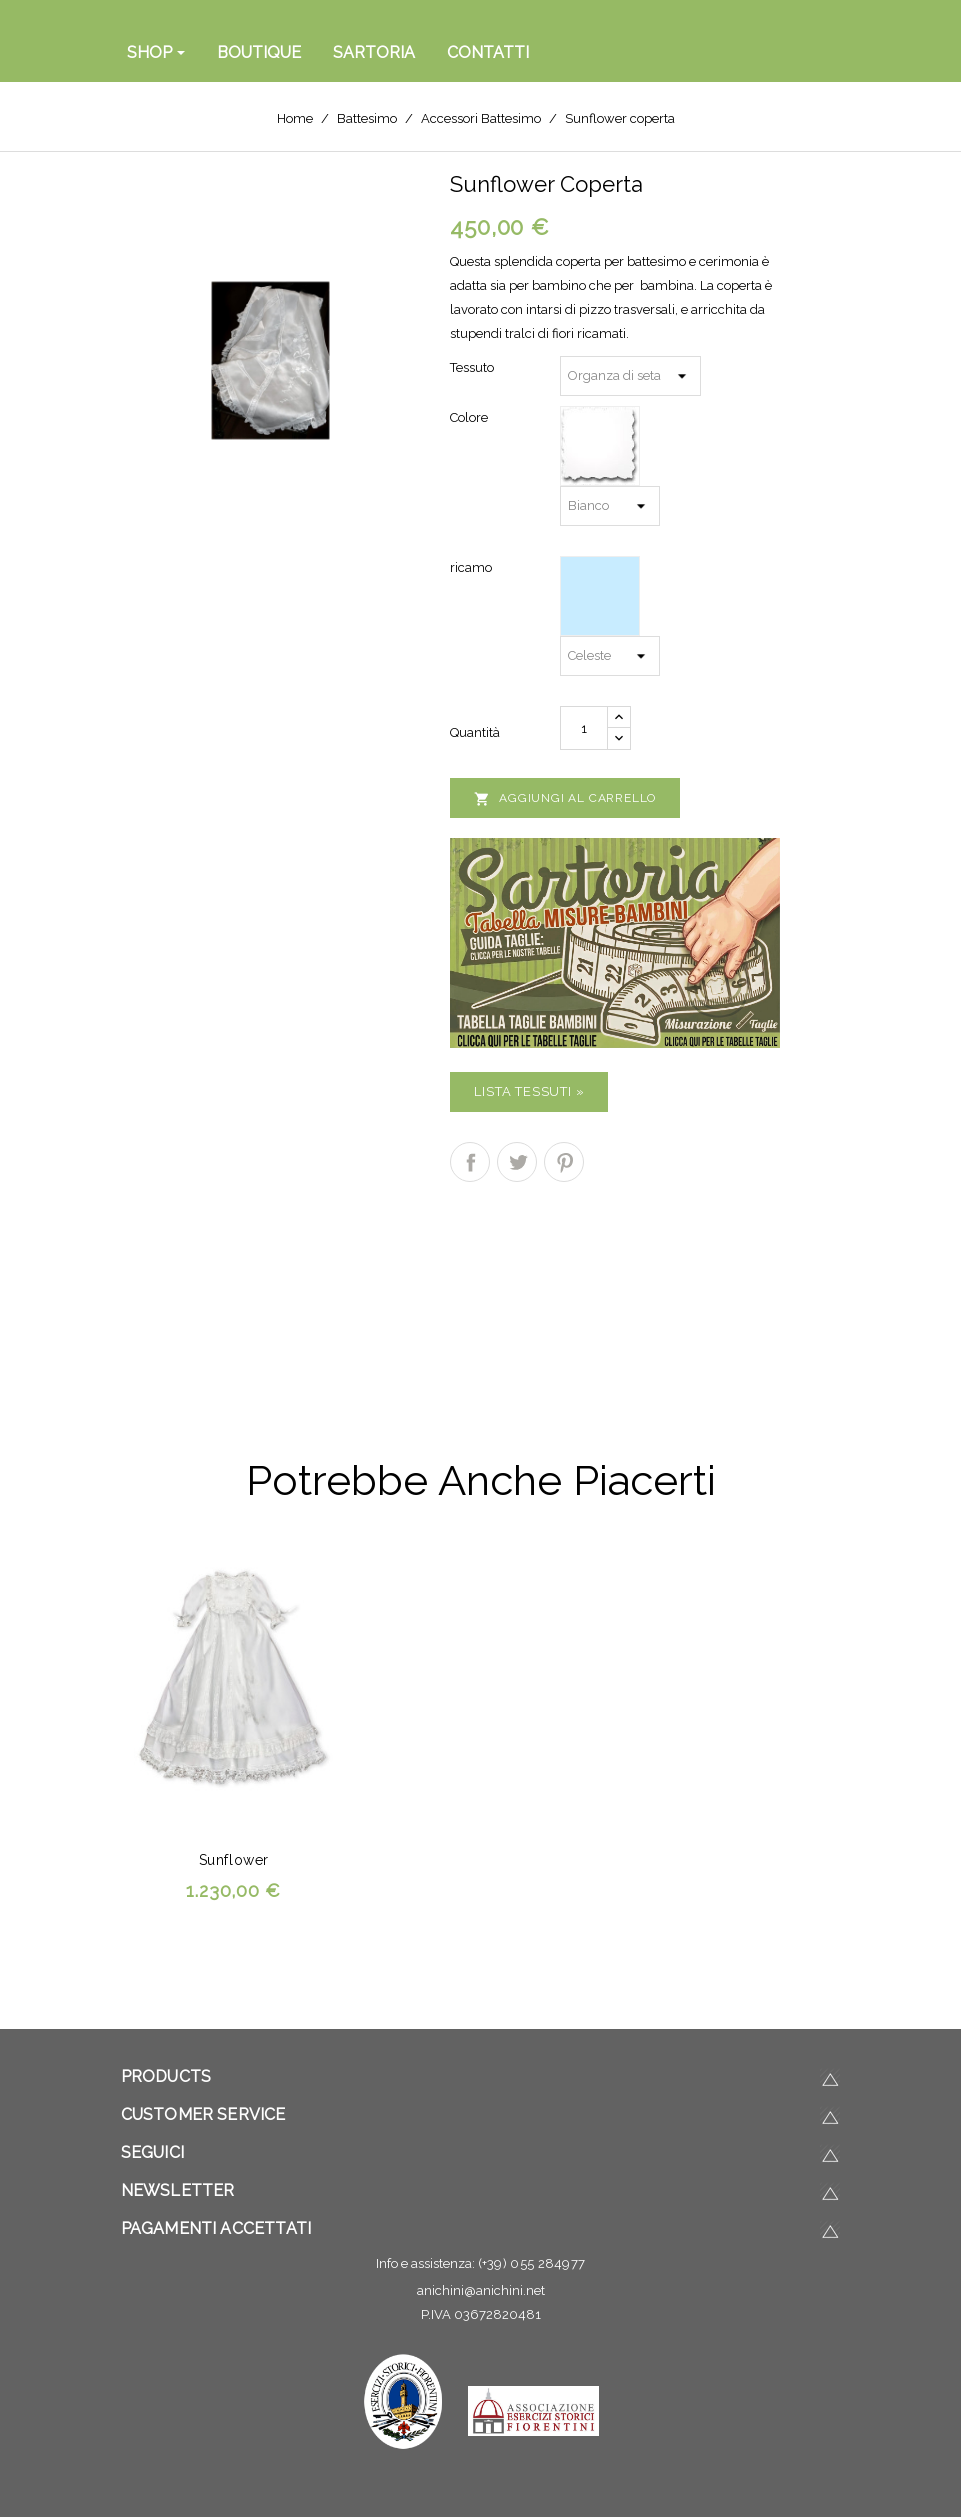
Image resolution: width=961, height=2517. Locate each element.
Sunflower (234, 1860)
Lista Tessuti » (529, 1091)
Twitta (517, 1162)
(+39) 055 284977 (532, 2263)
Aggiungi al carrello (565, 799)
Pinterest (564, 1162)
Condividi (470, 1162)
